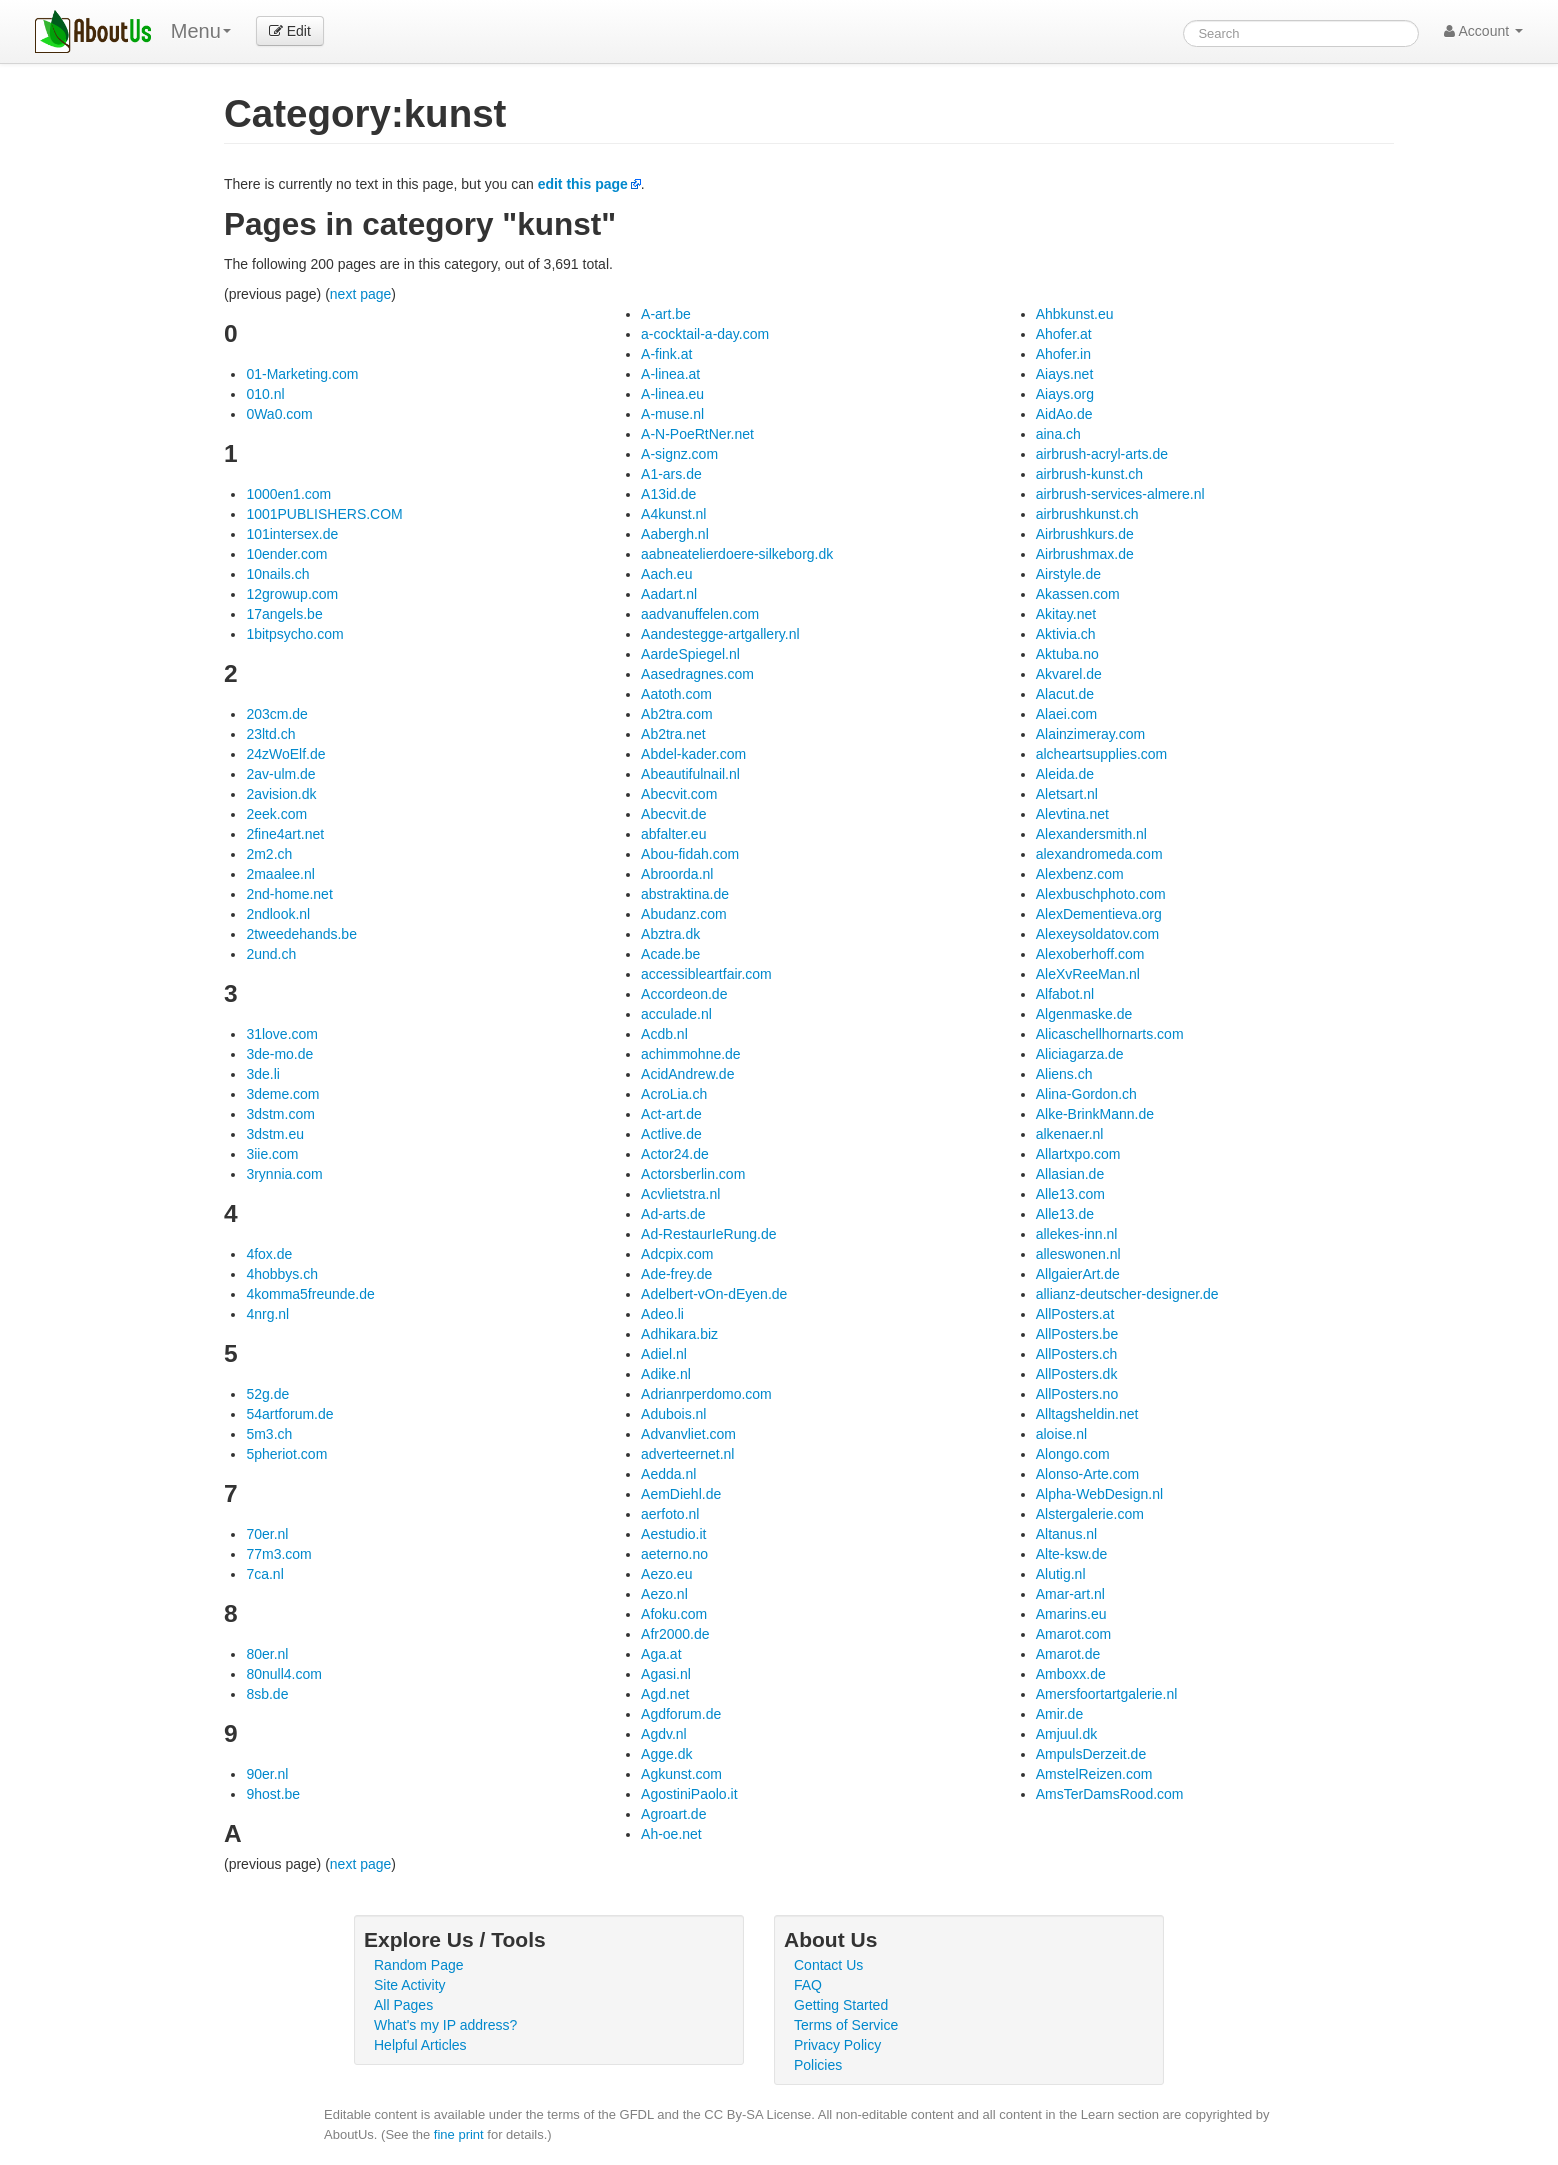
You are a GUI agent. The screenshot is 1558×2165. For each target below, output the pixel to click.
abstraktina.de (685, 894)
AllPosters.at (1075, 1314)
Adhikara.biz (679, 1334)
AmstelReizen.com (1094, 1774)
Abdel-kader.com (693, 754)
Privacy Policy (837, 2045)
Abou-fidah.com (690, 854)
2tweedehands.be (301, 934)
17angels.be (284, 614)
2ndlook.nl (278, 914)
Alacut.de (1065, 694)
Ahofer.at (1064, 334)
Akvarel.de (1069, 674)
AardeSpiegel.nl (690, 654)
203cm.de (276, 714)
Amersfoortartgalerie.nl (1107, 1694)
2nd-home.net (289, 894)
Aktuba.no (1067, 654)
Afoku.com (674, 1614)
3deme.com (282, 1094)
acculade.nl (676, 1014)
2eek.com (276, 814)
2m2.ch (269, 854)
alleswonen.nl (1078, 1254)
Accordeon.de (684, 994)
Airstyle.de (1068, 574)
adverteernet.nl (687, 1454)
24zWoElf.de (285, 754)
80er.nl (267, 1654)
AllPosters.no (1077, 1394)
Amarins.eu (1071, 1614)
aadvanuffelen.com (700, 614)
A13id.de (668, 494)
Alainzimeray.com (1090, 734)
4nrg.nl (267, 1314)
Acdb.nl (664, 1034)
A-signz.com (679, 454)
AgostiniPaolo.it (689, 1794)
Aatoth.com (676, 694)
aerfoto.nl (670, 1514)
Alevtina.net (1072, 814)
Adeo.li (662, 1314)
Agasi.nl (666, 1674)
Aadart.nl (669, 594)
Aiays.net (1065, 374)
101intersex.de (292, 534)
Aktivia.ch (1066, 634)
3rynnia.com (284, 1174)
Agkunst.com (681, 1774)
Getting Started (841, 2005)
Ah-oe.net (671, 1834)
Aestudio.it (673, 1534)
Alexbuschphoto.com (1101, 894)
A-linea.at (670, 374)
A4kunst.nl (673, 514)
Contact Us (828, 1965)
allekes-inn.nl (1077, 1234)
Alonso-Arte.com (1087, 1474)
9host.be (273, 1794)
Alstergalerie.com (1090, 1514)
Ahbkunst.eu (1075, 314)
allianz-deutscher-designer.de (1127, 1294)
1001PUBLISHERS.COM (324, 514)
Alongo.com (1073, 1454)
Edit (290, 31)
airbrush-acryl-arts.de (1102, 454)
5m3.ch (269, 1434)
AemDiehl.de (681, 1494)
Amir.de (1059, 1714)
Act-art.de (671, 1114)
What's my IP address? (445, 2025)
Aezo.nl (664, 1594)
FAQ (808, 1985)
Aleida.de (1065, 774)
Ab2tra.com (677, 714)
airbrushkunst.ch (1087, 514)
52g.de (267, 1394)
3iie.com (272, 1154)
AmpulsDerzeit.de (1091, 1754)
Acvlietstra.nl (680, 1194)
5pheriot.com (286, 1454)
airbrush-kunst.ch (1089, 474)
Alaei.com (1066, 714)
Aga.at (661, 1654)
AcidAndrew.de (687, 1074)
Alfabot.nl (1065, 994)
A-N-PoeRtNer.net (697, 434)
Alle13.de (1065, 1214)
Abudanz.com (684, 914)
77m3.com (278, 1554)
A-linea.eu (672, 394)
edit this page (583, 184)
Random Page (419, 1965)
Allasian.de (1070, 1174)
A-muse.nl (672, 414)
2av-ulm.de (280, 774)
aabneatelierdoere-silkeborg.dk (737, 554)
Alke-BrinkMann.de (1095, 1114)
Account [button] (1483, 31)
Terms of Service (846, 2025)
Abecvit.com (679, 794)
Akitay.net (1066, 614)
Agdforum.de (681, 1714)
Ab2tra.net (673, 734)
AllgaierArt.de (1078, 1274)
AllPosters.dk (1077, 1374)
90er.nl (267, 1774)
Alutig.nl (1061, 1574)
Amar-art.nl (1070, 1594)
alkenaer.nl (1070, 1134)
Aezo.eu (666, 1574)
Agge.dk (666, 1754)
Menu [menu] (201, 31)
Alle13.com (1070, 1194)
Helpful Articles (420, 2045)
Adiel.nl (664, 1354)
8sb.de (267, 1694)
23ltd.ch (270, 734)
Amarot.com (1073, 1634)
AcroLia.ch (674, 1094)
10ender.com (286, 554)
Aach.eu (666, 574)
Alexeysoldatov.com (1097, 934)
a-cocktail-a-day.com (705, 334)
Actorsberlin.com (693, 1174)
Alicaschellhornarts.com (1110, 1034)
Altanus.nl (1066, 1534)
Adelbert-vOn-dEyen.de (714, 1294)
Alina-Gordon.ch (1086, 1094)
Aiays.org (1065, 394)
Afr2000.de (675, 1634)
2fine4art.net (285, 834)
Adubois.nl (673, 1414)
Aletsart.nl (1067, 794)
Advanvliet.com (688, 1434)
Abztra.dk (670, 934)
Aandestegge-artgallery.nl (720, 634)
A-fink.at (666, 354)
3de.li (262, 1074)
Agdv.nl (664, 1734)
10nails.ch (277, 574)
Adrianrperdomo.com (706, 1394)
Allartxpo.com (1078, 1154)
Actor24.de (675, 1154)
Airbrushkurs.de (1085, 534)
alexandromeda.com (1099, 854)
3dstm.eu (275, 1134)
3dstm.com (280, 1114)
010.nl (265, 394)
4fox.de (269, 1254)
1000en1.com (288, 494)
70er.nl (267, 1534)
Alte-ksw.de (1072, 1554)
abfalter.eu (673, 834)
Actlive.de (671, 1134)
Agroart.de (673, 1814)
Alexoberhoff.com (1090, 954)
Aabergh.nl (675, 534)
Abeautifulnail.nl (690, 774)
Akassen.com (1078, 594)
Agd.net (665, 1694)
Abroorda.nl (677, 874)
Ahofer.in (1063, 354)
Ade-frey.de (676, 1274)
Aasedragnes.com (697, 674)
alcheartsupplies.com (1102, 754)
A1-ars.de (671, 474)
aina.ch (1058, 434)
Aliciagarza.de (1080, 1054)
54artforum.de (289, 1414)
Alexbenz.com (1080, 874)
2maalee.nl (280, 874)
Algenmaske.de (1084, 1014)
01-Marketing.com (302, 374)
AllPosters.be (1077, 1334)
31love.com (282, 1034)
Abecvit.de (673, 814)
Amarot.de (1068, 1654)
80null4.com (284, 1674)
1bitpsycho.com (294, 634)
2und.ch (271, 954)
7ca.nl (264, 1574)
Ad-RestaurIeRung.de (708, 1234)
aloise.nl (1061, 1434)
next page (361, 294)
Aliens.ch (1064, 1074)
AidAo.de (1064, 414)
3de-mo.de (279, 1054)
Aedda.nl (668, 1474)
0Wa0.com (279, 414)
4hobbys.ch (282, 1274)
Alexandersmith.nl (1091, 834)
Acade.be (670, 954)
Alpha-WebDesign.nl (1099, 1494)
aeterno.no (674, 1554)
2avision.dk (281, 794)
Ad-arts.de (673, 1214)
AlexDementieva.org (1099, 914)
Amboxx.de (1071, 1674)
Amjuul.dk (1066, 1734)
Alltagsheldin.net (1087, 1414)
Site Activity (410, 1985)
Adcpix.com (677, 1254)
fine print (459, 2134)
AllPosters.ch (1077, 1354)
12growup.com (292, 594)
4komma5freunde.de (310, 1294)
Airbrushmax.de (1085, 554)
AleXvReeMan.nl (1088, 974)
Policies (818, 2065)
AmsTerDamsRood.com (1110, 1794)
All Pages (403, 2005)
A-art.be (666, 314)
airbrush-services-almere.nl (1120, 494)
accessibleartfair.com (706, 974)
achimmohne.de (691, 1054)
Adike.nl (666, 1374)
